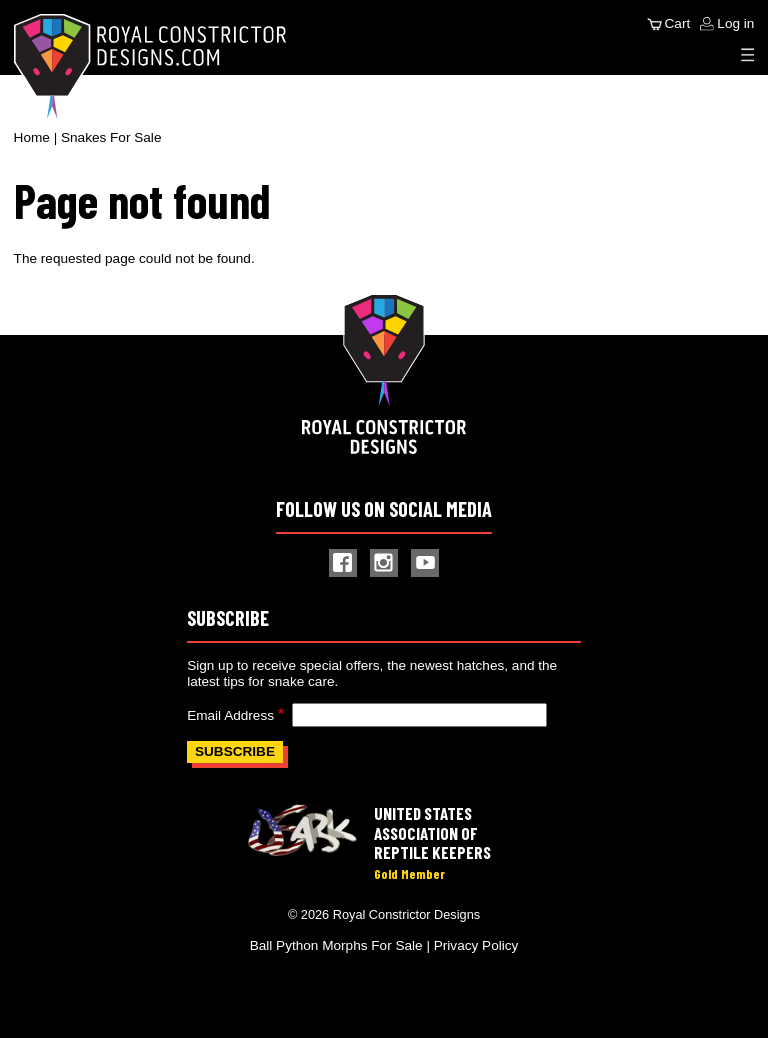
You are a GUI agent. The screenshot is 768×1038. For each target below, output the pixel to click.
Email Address (230, 715)
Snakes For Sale (111, 137)
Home (32, 137)
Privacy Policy (476, 945)
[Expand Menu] (748, 55)
